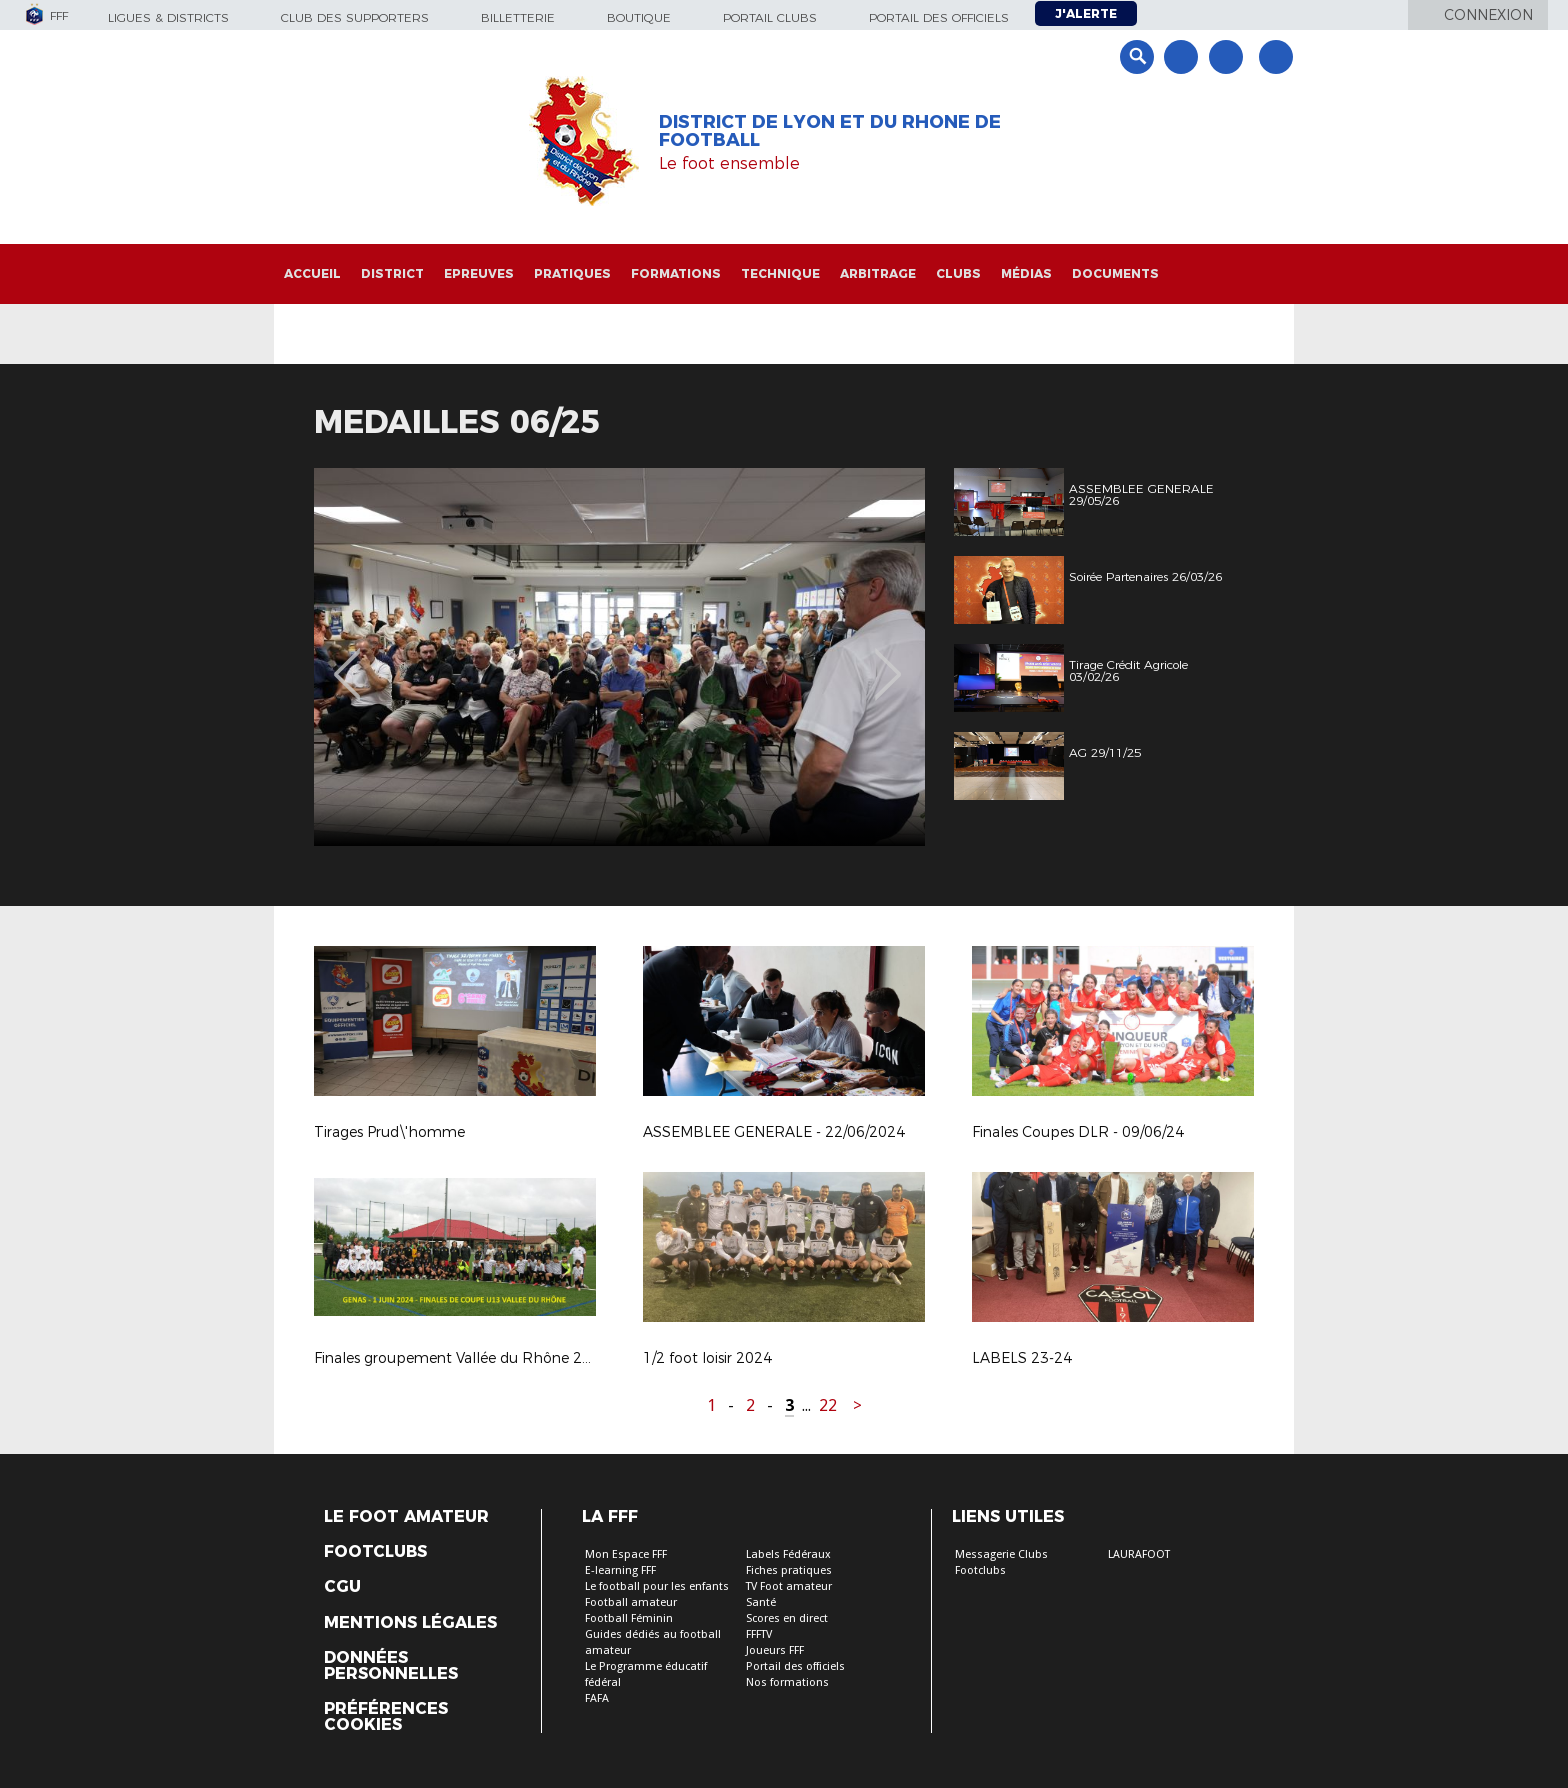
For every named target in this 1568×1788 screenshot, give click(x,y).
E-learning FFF (620, 1570)
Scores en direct (787, 1618)
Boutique (639, 17)
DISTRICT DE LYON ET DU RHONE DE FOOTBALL (830, 131)
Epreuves (479, 273)
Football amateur (631, 1602)
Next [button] (888, 660)
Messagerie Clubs (1001, 1554)
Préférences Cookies (386, 1717)
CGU (342, 1587)
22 (828, 1405)
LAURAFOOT (1139, 1554)
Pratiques (572, 273)
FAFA (597, 1698)
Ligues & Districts (168, 17)
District (392, 273)
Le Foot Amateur (406, 1517)
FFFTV (759, 1634)
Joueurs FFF (775, 1650)
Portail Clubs (770, 17)
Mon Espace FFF (626, 1554)
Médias (1026, 273)
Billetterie (518, 17)
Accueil (312, 273)
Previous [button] (347, 660)
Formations (676, 273)
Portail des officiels (939, 17)
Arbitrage (878, 273)
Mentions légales (410, 1623)
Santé (761, 1602)
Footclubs (375, 1552)
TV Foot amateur (789, 1586)
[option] (619, 657)
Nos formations (787, 1682)
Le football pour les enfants (657, 1586)
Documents (1115, 273)
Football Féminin (629, 1618)
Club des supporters (355, 17)
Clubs (958, 273)
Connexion (1488, 15)
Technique (780, 273)
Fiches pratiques (789, 1570)
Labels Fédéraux (788, 1554)
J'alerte (1086, 13)
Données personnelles (391, 1666)
